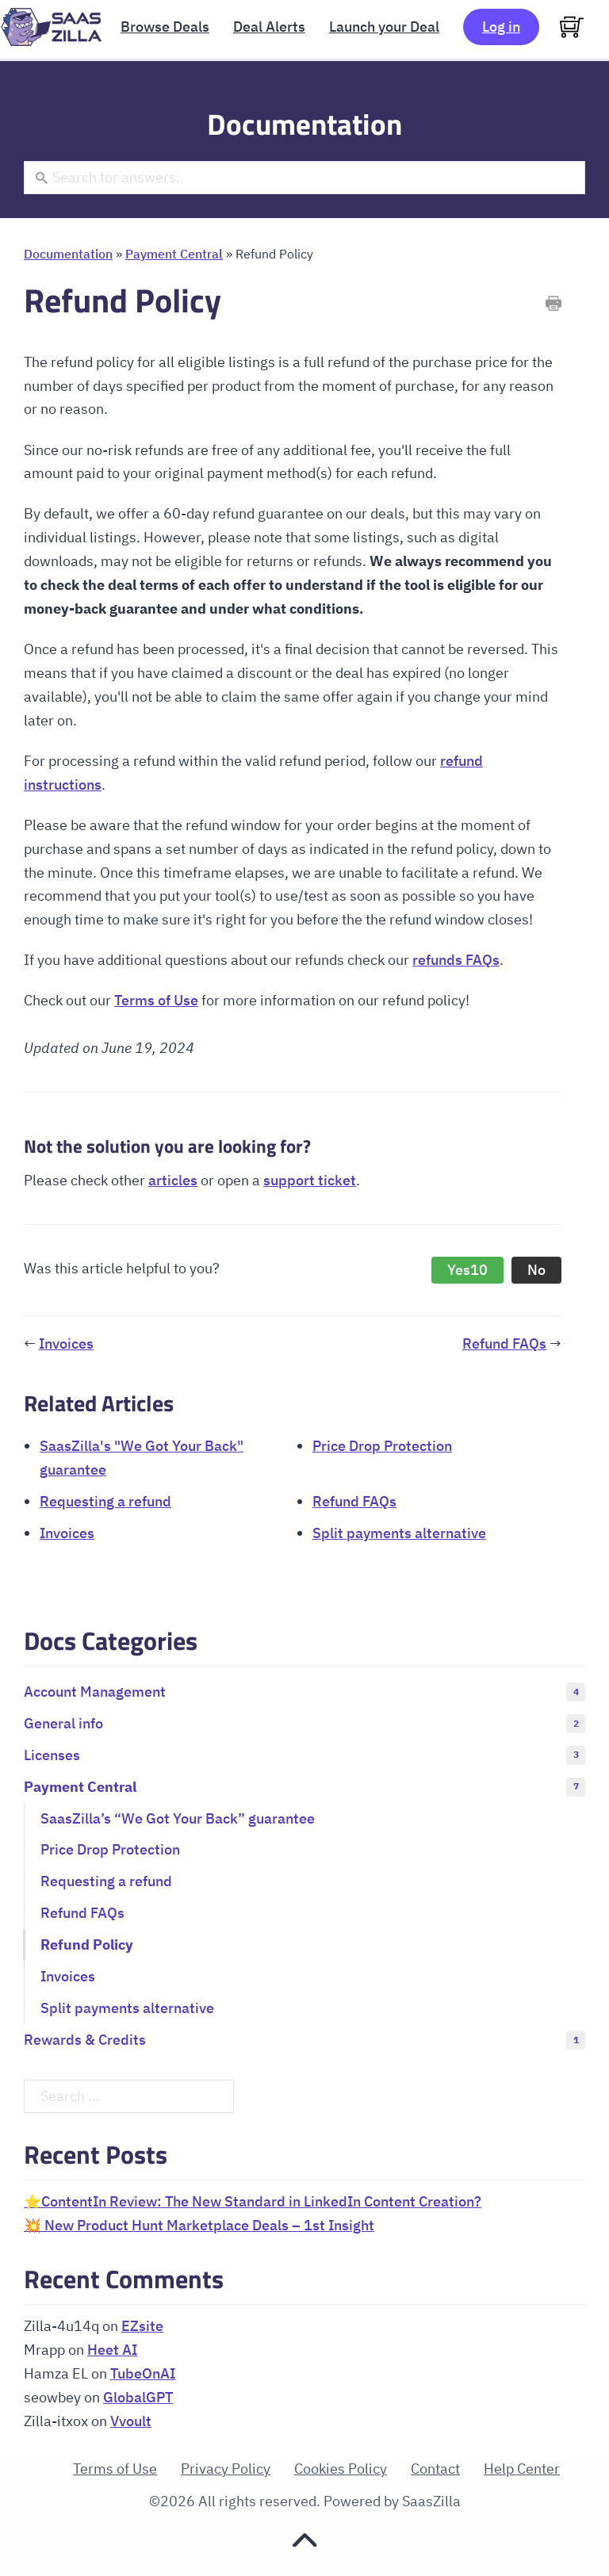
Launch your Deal (384, 26)
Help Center (522, 2468)
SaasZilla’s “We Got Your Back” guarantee (177, 1818)
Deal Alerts (269, 26)
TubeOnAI (142, 2373)
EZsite (142, 2326)
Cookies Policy (340, 2468)
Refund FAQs (504, 1343)
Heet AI (112, 2350)
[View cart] (572, 27)
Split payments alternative (399, 1533)
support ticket (309, 1180)
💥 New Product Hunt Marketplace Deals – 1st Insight (199, 2225)
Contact (435, 2468)
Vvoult (130, 2421)
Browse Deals (165, 26)
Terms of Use (156, 1000)
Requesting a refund (105, 1501)
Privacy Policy (225, 2468)
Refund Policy (86, 1944)
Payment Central (174, 253)
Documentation (68, 253)
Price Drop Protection (382, 1446)
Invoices (66, 1343)
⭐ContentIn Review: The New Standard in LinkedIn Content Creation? (252, 2201)
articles (172, 1180)
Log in (501, 26)
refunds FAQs (456, 960)
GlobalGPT (138, 2397)
